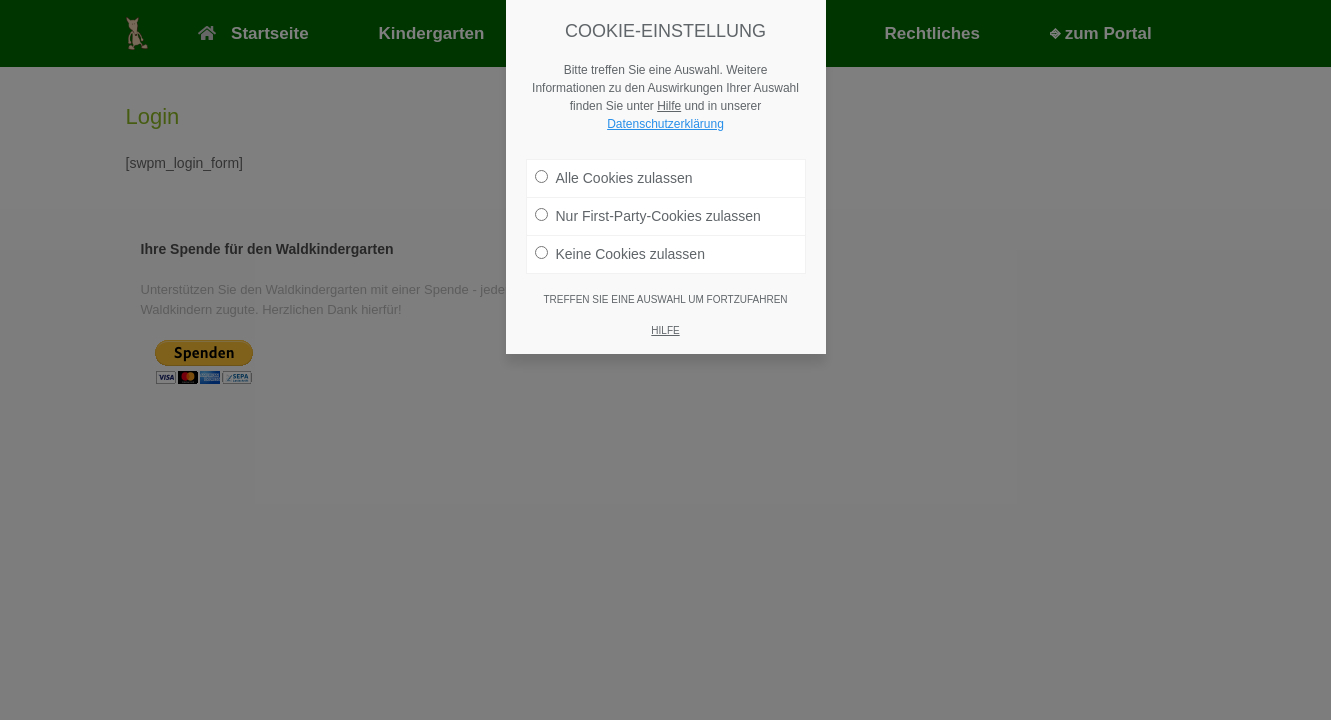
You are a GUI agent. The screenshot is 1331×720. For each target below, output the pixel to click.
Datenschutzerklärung (665, 120)
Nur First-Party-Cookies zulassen (648, 212)
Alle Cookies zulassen (614, 174)
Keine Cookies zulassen (620, 250)
